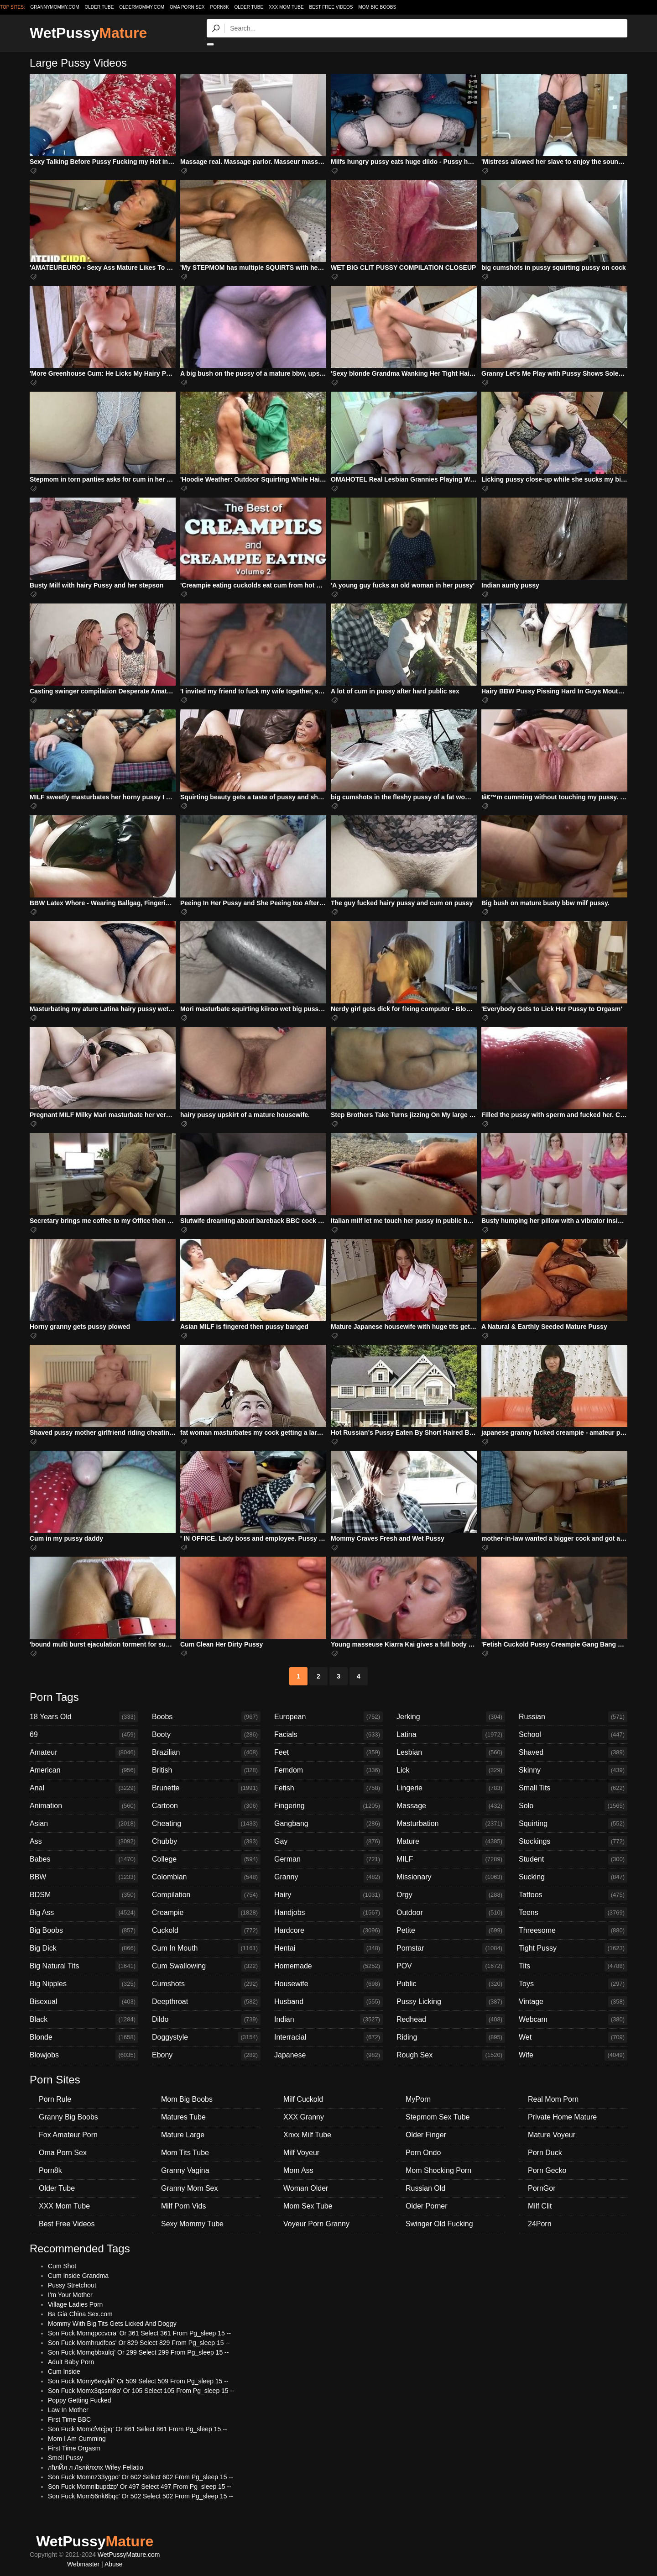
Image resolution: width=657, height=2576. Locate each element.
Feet (328, 1752)
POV (450, 1966)
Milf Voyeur (301, 2152)
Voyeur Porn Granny (316, 2224)
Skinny (573, 1770)
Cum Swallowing (206, 1966)
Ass (84, 1841)
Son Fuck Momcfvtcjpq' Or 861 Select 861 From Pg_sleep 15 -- (137, 2429)
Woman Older (305, 2188)
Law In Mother (68, 2409)
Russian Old (425, 2188)
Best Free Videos (331, 7)
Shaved (573, 1752)
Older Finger (426, 2135)
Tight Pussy (573, 1948)
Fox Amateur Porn (68, 2135)
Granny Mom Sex (189, 2188)
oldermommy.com (141, 7)
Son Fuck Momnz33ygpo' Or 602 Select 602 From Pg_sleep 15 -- (140, 2477)
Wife (573, 2055)
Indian (328, 2019)
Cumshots (206, 1983)
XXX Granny (303, 2117)
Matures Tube (183, 2117)
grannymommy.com (55, 7)
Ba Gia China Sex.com (80, 2314)
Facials (328, 1734)
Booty (206, 1734)
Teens (573, 1912)
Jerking (450, 1716)
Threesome (573, 1930)
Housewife (328, 1983)
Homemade (328, 1966)
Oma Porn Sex (187, 7)
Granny (328, 1877)
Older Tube (248, 7)
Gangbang (328, 1823)
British (206, 1770)
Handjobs (328, 1912)
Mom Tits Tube (185, 2152)
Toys (573, 1983)
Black (84, 2019)
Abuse (113, 2564)
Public (450, 1983)
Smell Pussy (65, 2457)
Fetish (328, 1788)
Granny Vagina (185, 2170)
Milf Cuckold (303, 2099)
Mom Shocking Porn (438, 2170)
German (328, 1859)
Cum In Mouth (206, 1948)
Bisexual (84, 2001)
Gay (328, 1841)
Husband (328, 2001)
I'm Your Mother (70, 2294)
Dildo (206, 2019)
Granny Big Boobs (68, 2117)
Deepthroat (206, 2001)
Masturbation (450, 1823)
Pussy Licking (450, 2001)
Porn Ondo (423, 2152)
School (573, 1734)
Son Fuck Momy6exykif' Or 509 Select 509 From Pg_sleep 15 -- (138, 2381)
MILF (450, 1859)
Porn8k (219, 7)
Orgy (450, 1894)
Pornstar (450, 1948)
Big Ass (84, 1912)
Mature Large (182, 2135)
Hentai (328, 1948)
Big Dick (84, 1948)
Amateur (84, 1752)
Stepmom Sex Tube (438, 2117)
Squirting (573, 1823)
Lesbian (450, 1752)
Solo (573, 1805)
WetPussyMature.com (129, 2554)
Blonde (84, 2037)
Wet (573, 2037)
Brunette (206, 1788)
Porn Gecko (547, 2170)
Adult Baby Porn (71, 2362)
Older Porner (427, 2206)
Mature (450, 1841)
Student (573, 1859)
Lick (450, 1770)
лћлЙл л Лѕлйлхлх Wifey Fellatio (95, 2467)
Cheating (206, 1823)
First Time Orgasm (74, 2448)
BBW (84, 1877)
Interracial (328, 2037)
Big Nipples (84, 1983)
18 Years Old (84, 1716)
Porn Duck (545, 2152)
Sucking (573, 1877)
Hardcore (328, 1930)
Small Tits (573, 1788)
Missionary (450, 1877)
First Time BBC (69, 2419)
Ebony (206, 2055)
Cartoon (206, 1805)
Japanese (328, 2055)
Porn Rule (55, 2099)
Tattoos (573, 1894)
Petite (450, 1930)
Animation (84, 1805)
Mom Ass (298, 2170)
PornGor (541, 2188)
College (206, 1859)
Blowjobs (84, 2055)
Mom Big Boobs (377, 7)
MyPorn (418, 2099)
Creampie (206, 1912)
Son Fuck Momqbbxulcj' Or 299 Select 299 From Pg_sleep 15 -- (138, 2352)
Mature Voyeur (551, 2135)
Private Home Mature (562, 2117)
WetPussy (88, 33)
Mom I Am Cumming (77, 2438)
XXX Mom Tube (286, 7)
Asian (84, 1823)
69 (84, 1734)
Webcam (573, 2019)
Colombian (206, 1877)
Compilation (206, 1894)
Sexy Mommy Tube (192, 2224)
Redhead (450, 2019)
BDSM (84, 1894)
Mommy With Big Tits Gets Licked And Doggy (112, 2323)
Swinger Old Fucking (439, 2224)
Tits (573, 1966)
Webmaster (83, 2564)
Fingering (328, 1805)
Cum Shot (62, 2266)
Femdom (328, 1770)
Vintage (573, 2001)
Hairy (328, 1894)
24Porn (540, 2224)
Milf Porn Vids (183, 2206)
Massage (450, 1805)
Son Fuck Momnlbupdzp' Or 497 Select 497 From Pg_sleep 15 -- (139, 2486)
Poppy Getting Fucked (79, 2400)
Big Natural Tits (84, 1966)
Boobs (206, 1716)
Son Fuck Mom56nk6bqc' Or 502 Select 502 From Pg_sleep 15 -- (140, 2496)
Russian (573, 1716)
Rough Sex (450, 2055)
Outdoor (450, 1912)
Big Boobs (84, 1930)
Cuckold (206, 1930)
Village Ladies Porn (75, 2304)
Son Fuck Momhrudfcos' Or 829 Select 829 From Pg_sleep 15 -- (139, 2342)
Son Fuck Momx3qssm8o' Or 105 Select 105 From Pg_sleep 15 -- (141, 2390)
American (84, 1770)
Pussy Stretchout (72, 2285)
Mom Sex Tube (308, 2206)
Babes (84, 1859)
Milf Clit (540, 2206)
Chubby (206, 1841)
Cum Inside (64, 2371)
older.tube (99, 7)
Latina (450, 1734)
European (328, 1716)
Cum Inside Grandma (78, 2275)
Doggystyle (206, 2037)
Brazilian (206, 1752)
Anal (84, 1788)
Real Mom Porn (553, 2099)
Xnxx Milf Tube (307, 2135)
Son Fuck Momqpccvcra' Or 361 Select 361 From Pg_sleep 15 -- (139, 2333)
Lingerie (450, 1788)
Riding (450, 2037)
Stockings (573, 1841)
